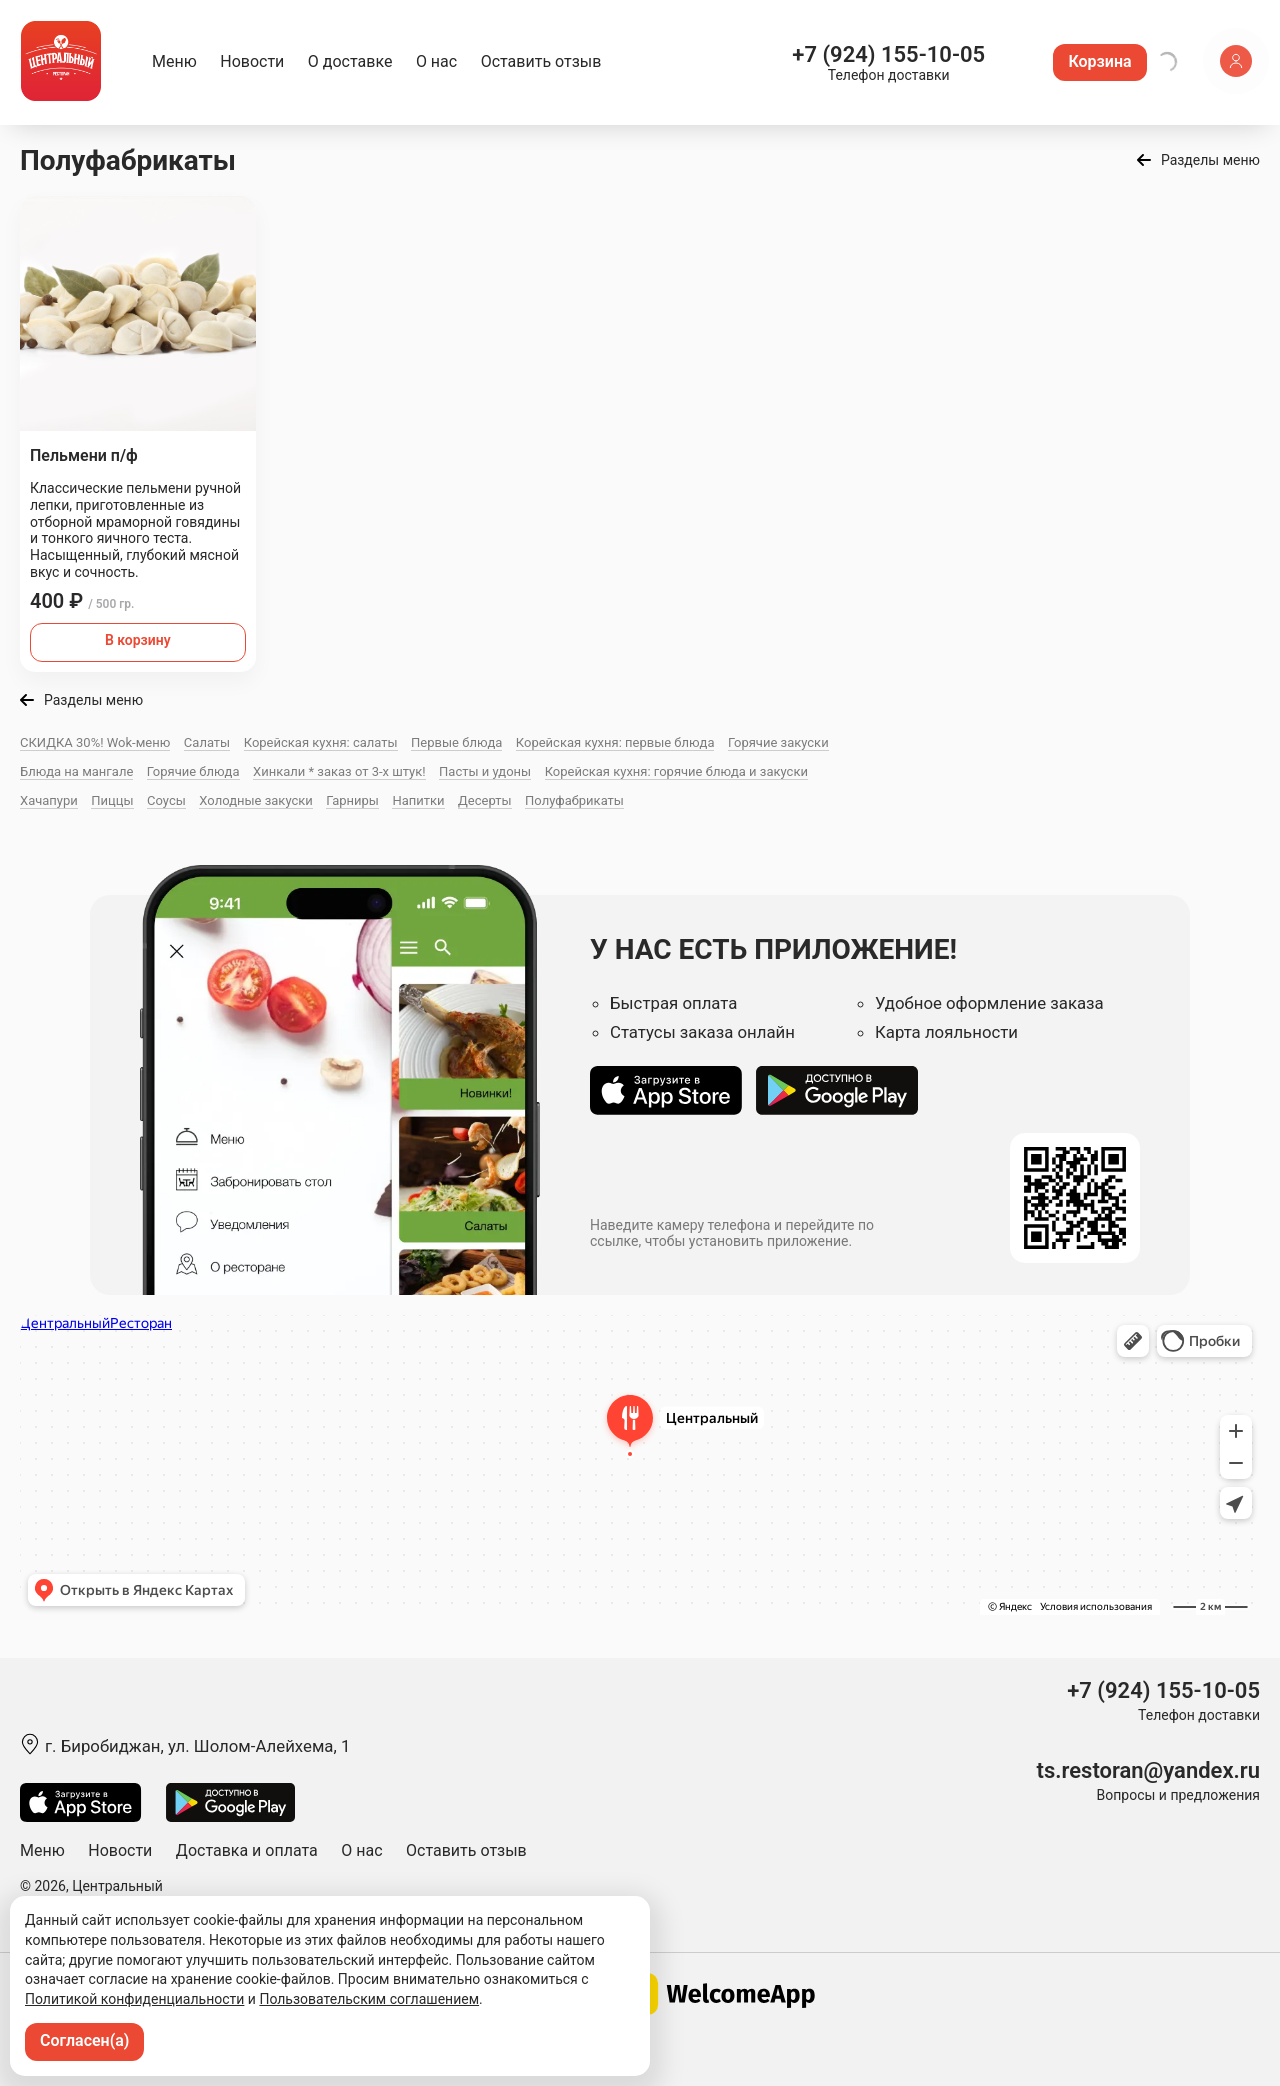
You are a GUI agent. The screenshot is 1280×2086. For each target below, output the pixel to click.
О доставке (350, 61)
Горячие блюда (193, 771)
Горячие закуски (778, 742)
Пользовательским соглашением (369, 1999)
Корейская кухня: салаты (321, 742)
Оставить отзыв (541, 61)
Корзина (1099, 61)
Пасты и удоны (485, 771)
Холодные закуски (255, 800)
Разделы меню (1210, 160)
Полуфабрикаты (574, 800)
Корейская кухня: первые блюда (615, 742)
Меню (174, 61)
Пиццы (112, 800)
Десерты (485, 800)
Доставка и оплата (247, 1850)
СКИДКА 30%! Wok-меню (95, 742)
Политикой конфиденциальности (134, 1999)
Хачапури (49, 800)
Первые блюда (456, 742)
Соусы (166, 800)
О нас (436, 61)
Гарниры (352, 800)
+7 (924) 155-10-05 (888, 54)
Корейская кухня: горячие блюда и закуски (676, 771)
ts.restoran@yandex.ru (1148, 1770)
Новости (252, 61)
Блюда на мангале (76, 771)
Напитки (418, 800)
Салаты (207, 742)
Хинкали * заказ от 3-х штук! (339, 771)
